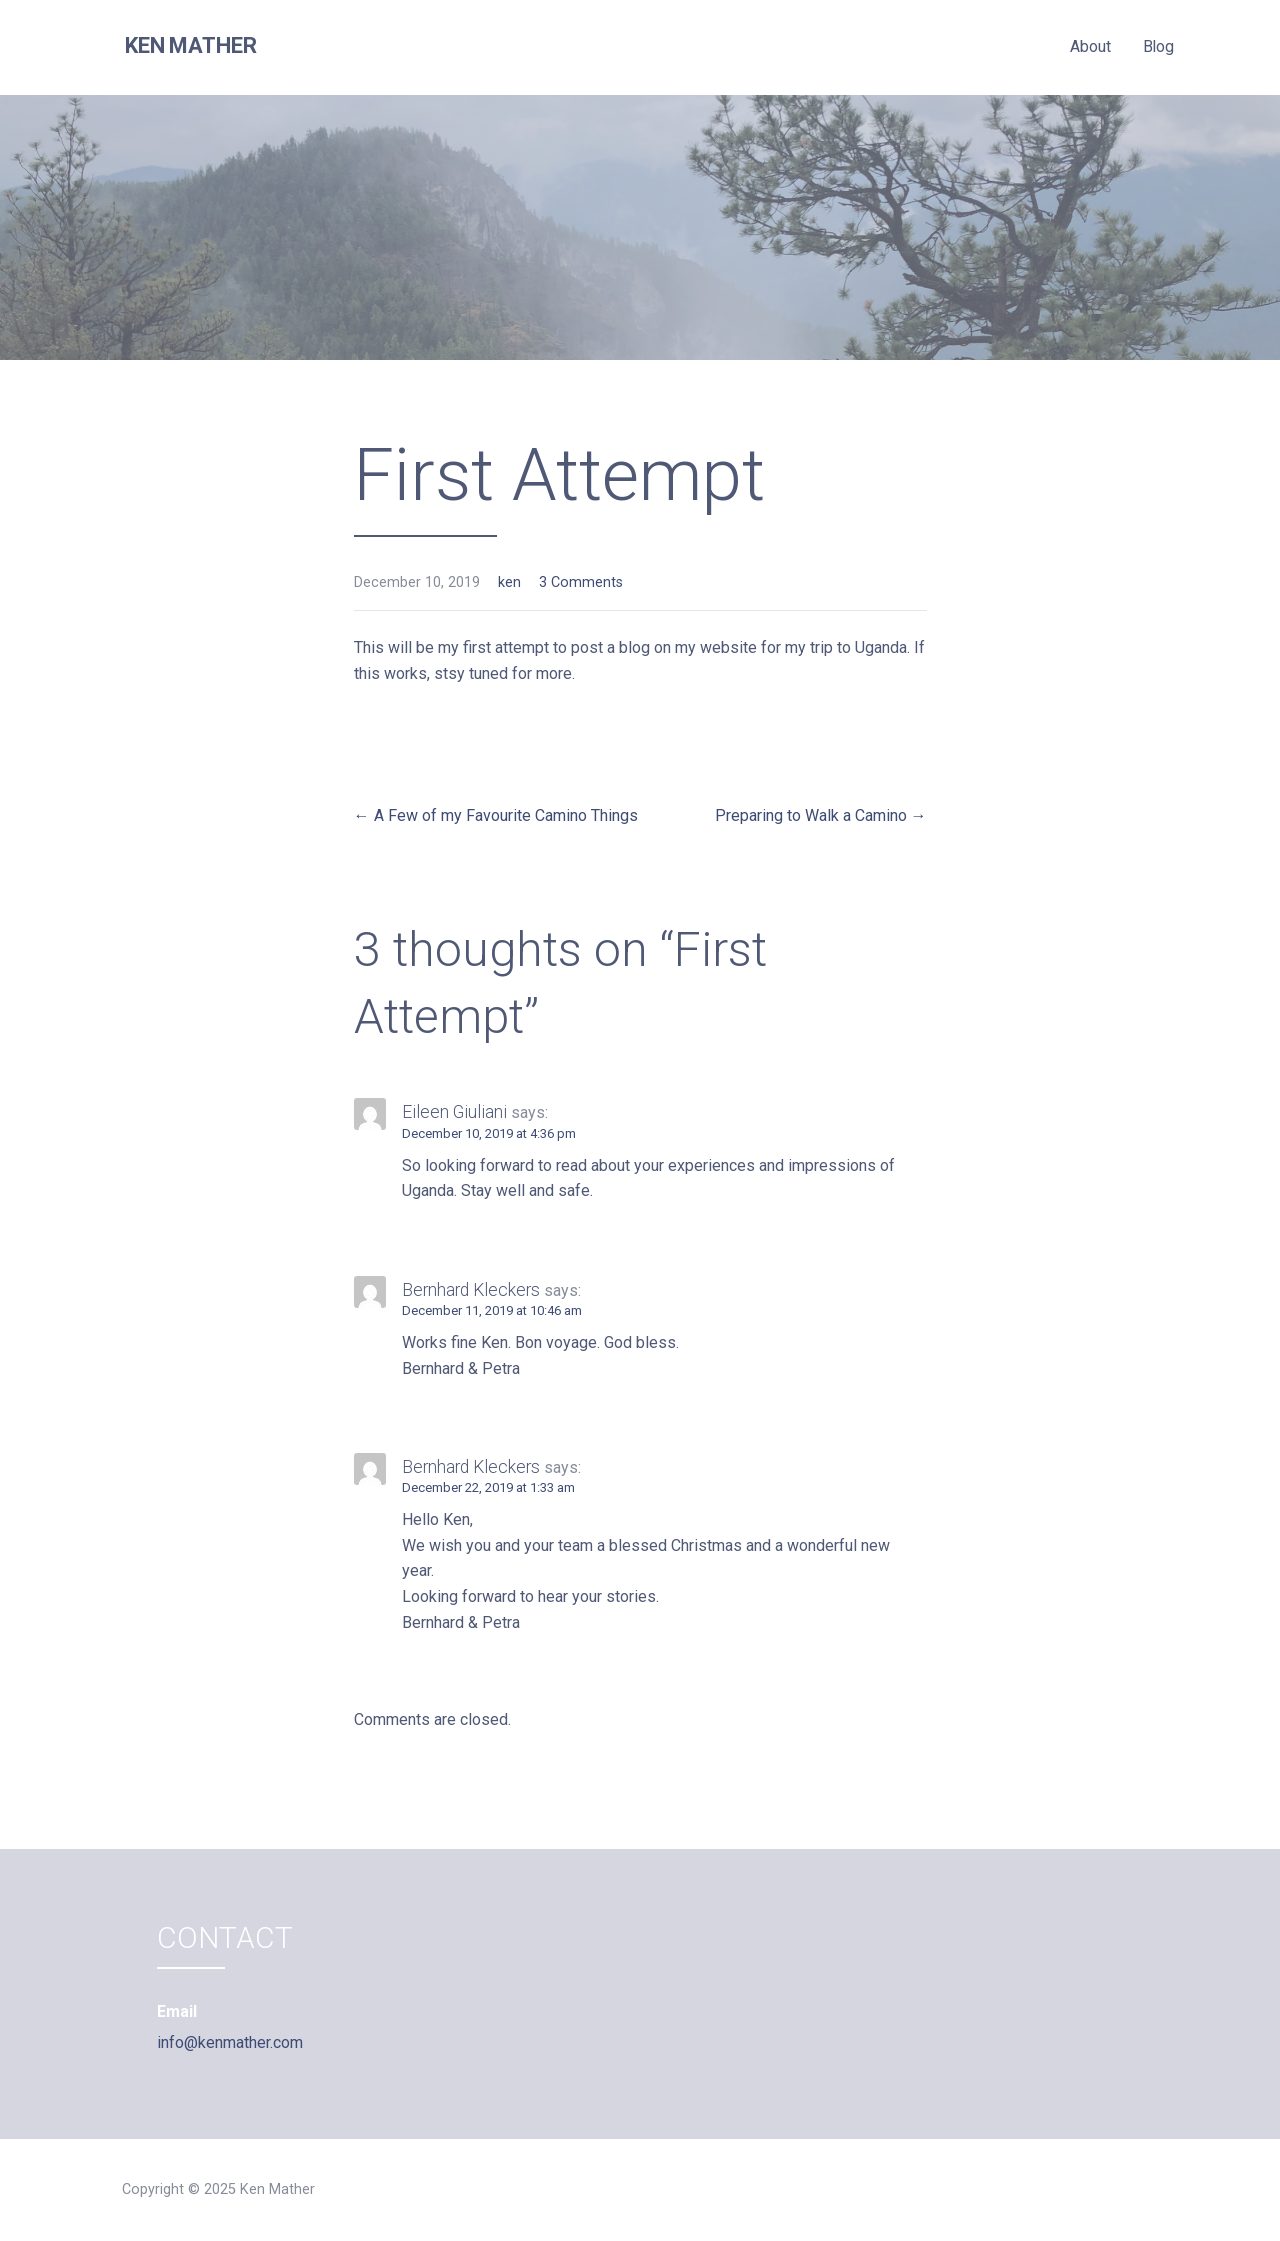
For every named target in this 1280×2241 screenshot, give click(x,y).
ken (509, 582)
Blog (1158, 46)
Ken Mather (190, 45)
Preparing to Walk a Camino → (821, 815)
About (1090, 46)
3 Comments (581, 582)
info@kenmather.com (230, 2042)
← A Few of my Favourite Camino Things (496, 815)
